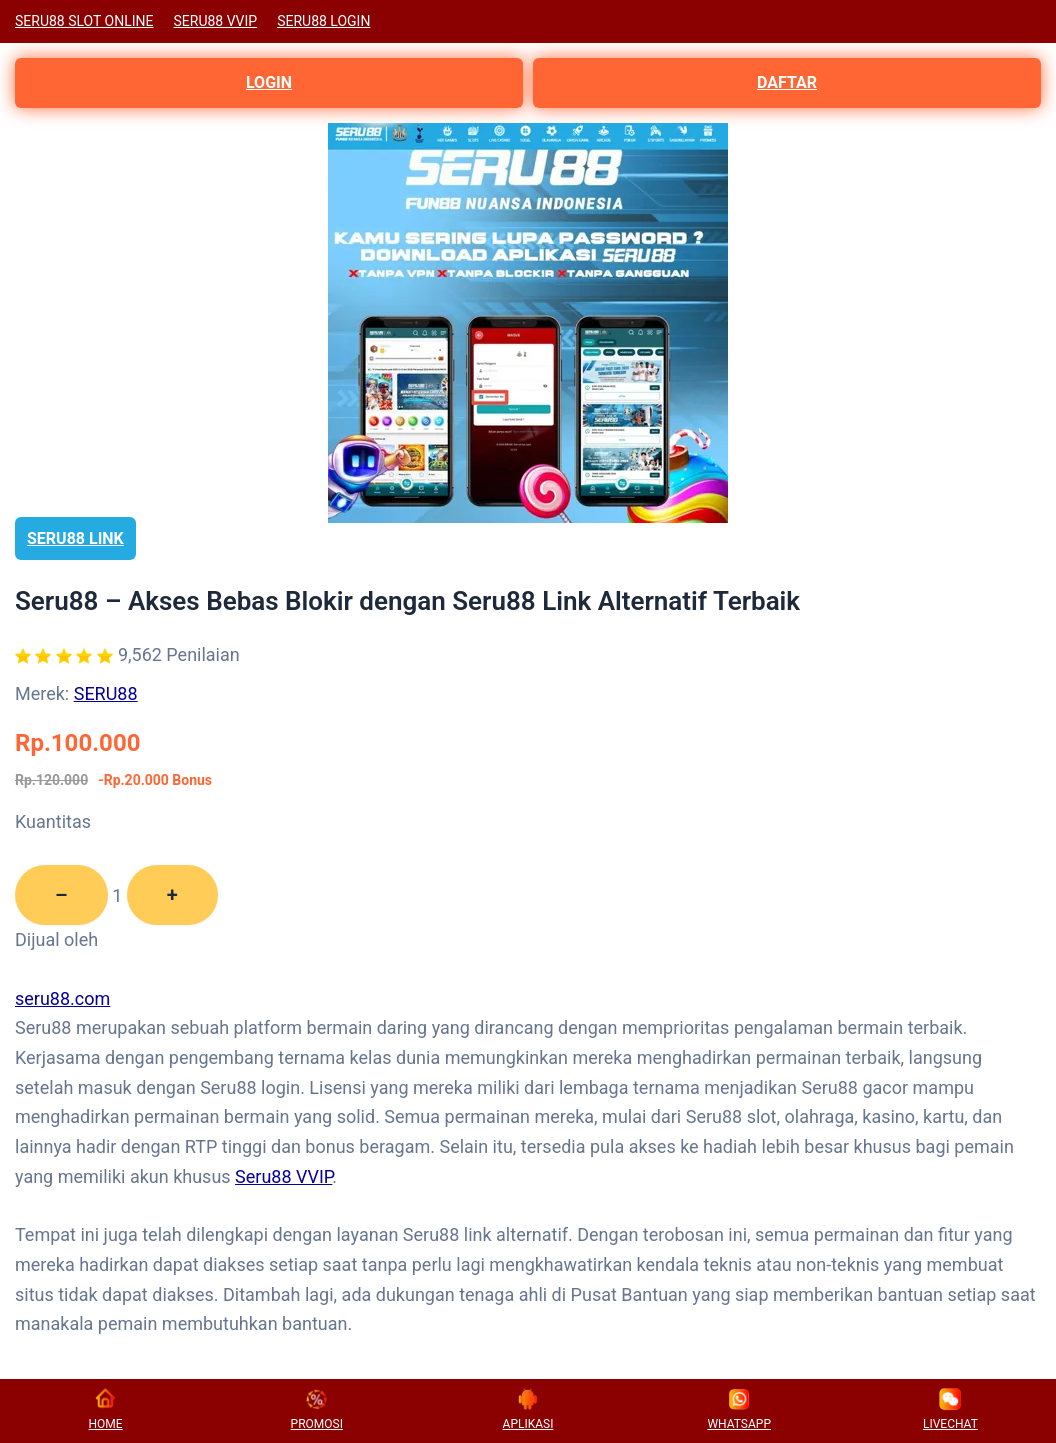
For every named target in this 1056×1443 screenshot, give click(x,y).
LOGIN (269, 82)
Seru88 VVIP (283, 1176)
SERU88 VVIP (216, 21)
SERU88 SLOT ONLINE (84, 21)
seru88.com (62, 998)
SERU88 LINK (75, 538)
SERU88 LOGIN (323, 21)
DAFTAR (787, 82)
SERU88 (106, 693)
